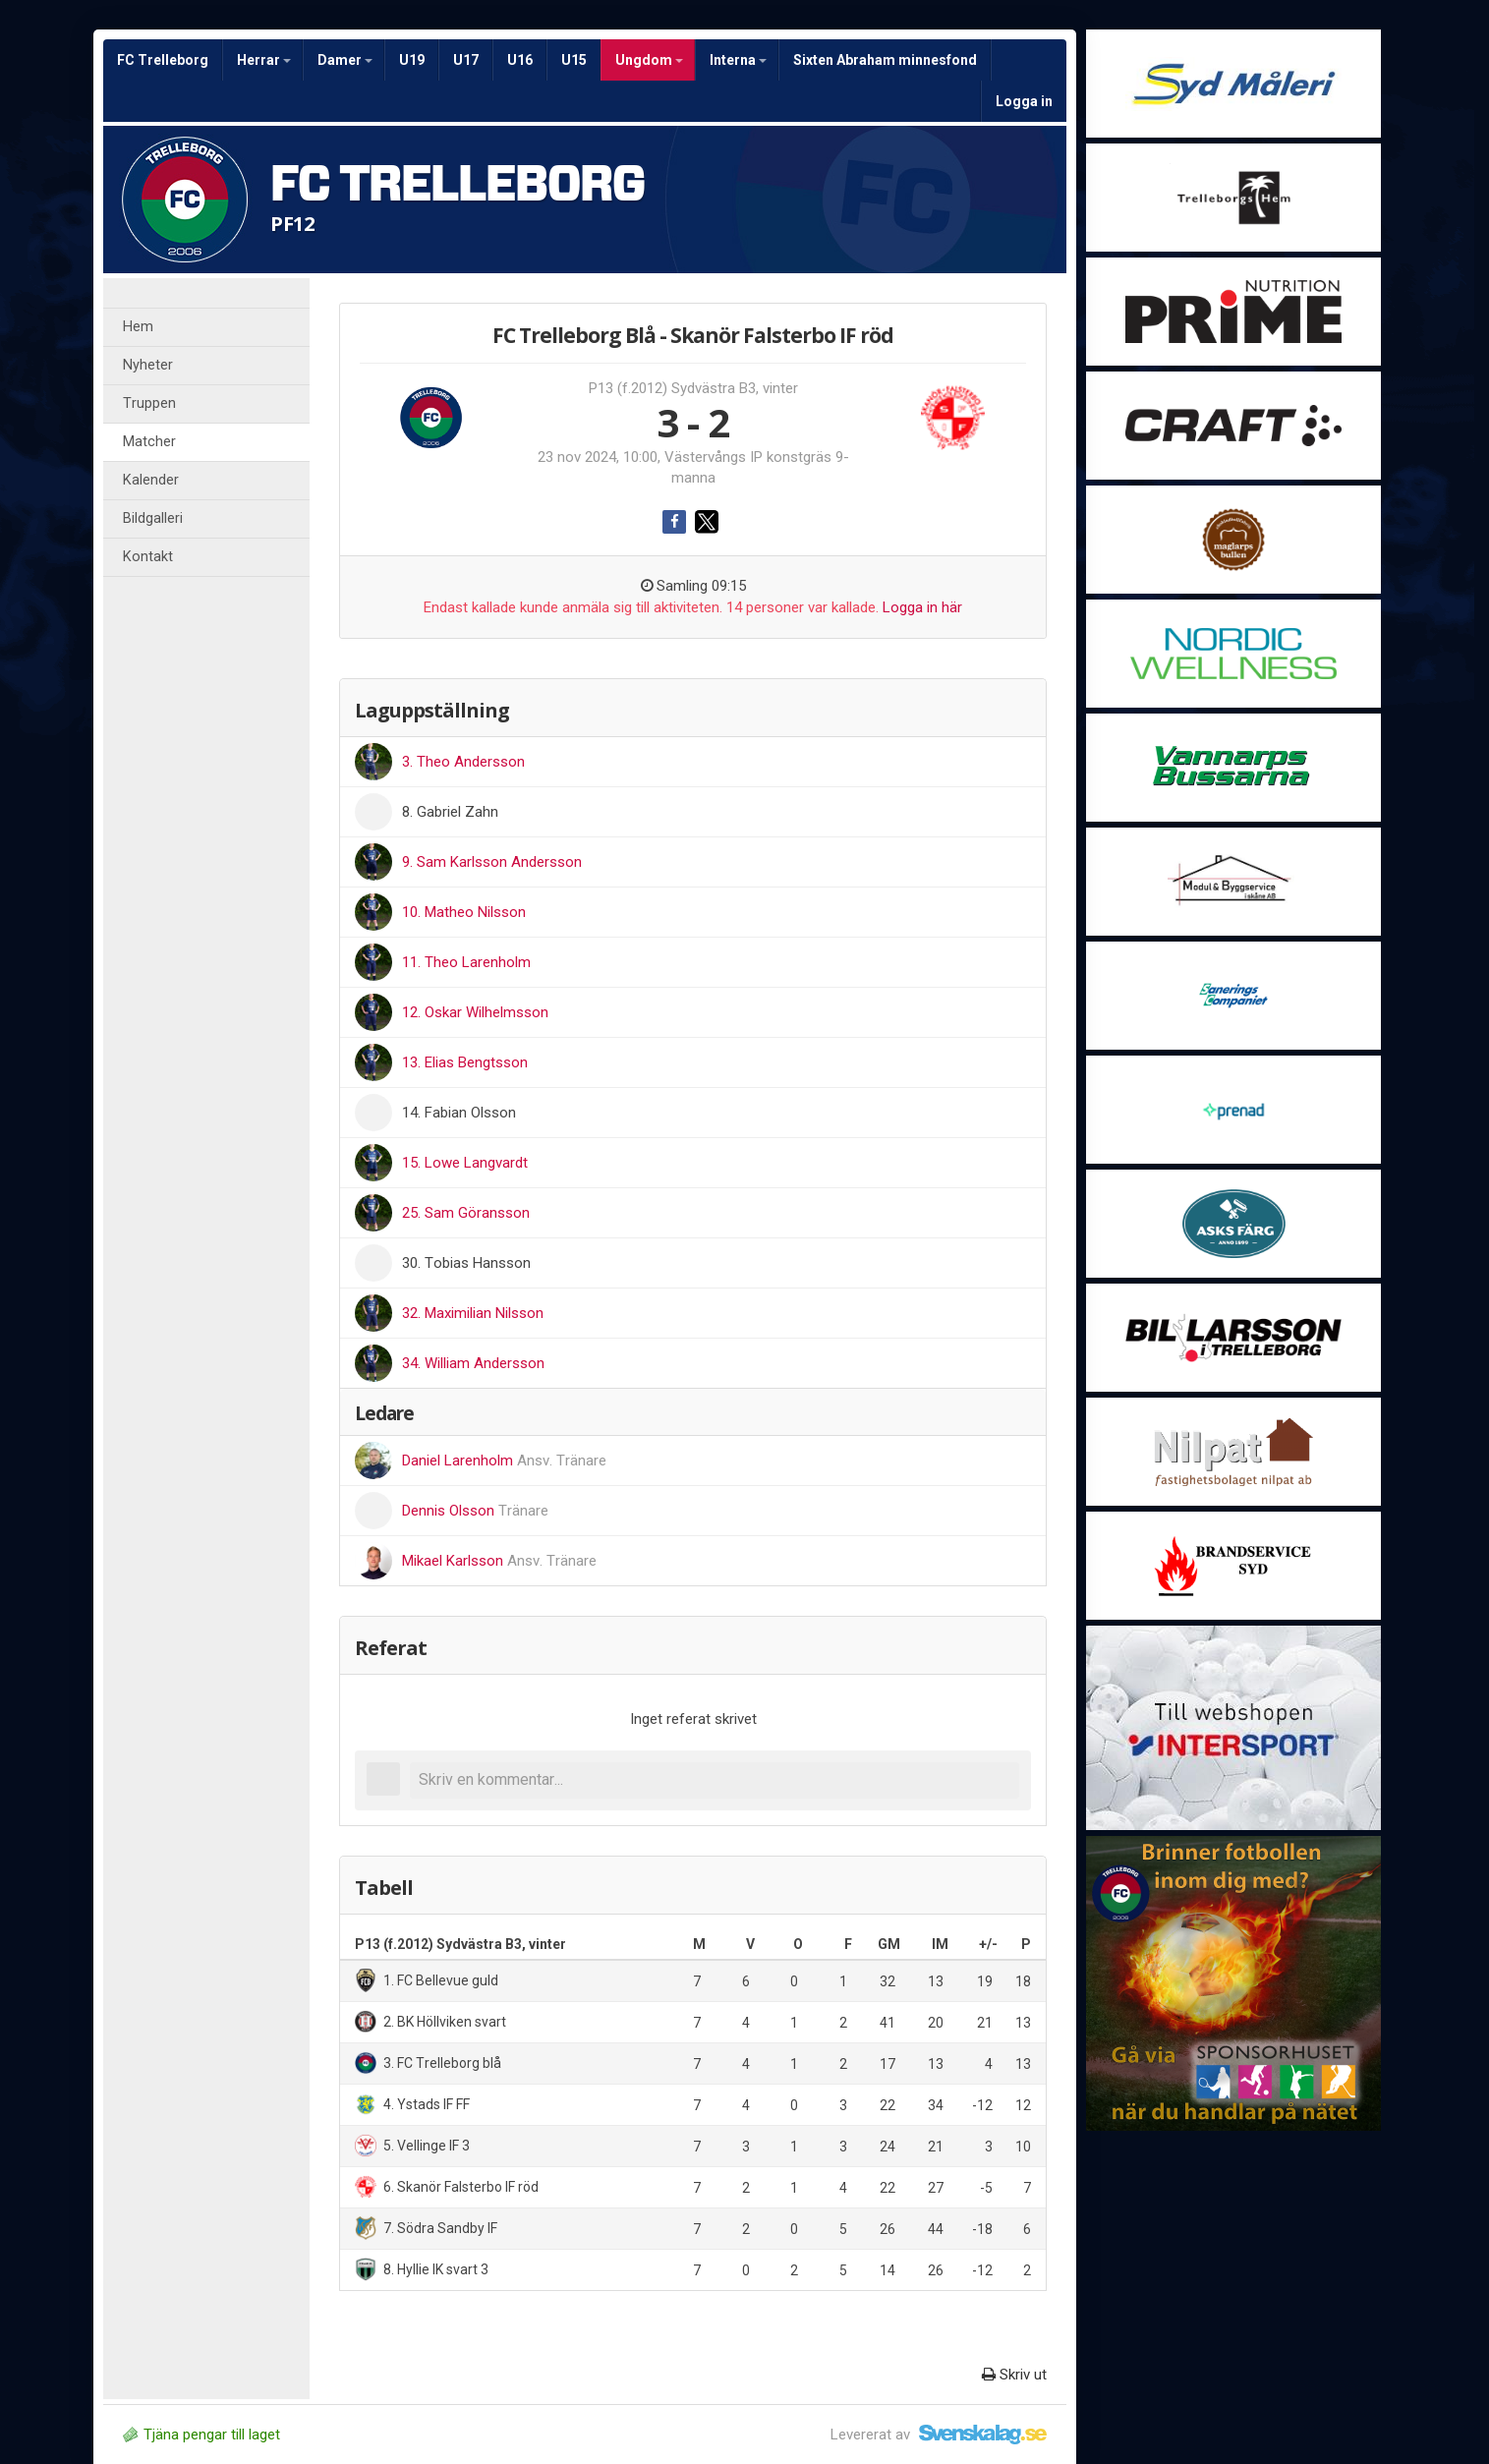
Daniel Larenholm (504, 1460)
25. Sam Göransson (466, 1213)
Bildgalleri (153, 518)
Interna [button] (738, 60)
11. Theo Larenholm (466, 962)
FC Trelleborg (162, 60)
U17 (466, 60)
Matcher (149, 441)
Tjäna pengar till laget (201, 2434)
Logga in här (922, 607)
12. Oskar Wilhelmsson (475, 1012)
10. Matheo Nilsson (464, 912)
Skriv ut (1014, 2374)
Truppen (149, 403)
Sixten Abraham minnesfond (885, 60)
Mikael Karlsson (499, 1561)
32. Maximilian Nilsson (473, 1313)
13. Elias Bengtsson (465, 1062)
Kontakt (148, 556)
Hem (138, 326)
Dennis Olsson (475, 1510)
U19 (412, 60)
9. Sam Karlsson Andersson (492, 862)
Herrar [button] (264, 60)
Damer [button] (344, 60)
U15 (574, 60)
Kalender (151, 480)
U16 (520, 60)
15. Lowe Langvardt (465, 1163)
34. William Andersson (473, 1363)
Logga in (1024, 101)
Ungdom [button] (649, 60)
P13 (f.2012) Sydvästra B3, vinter (693, 388)
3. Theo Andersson (463, 762)
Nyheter (148, 365)
